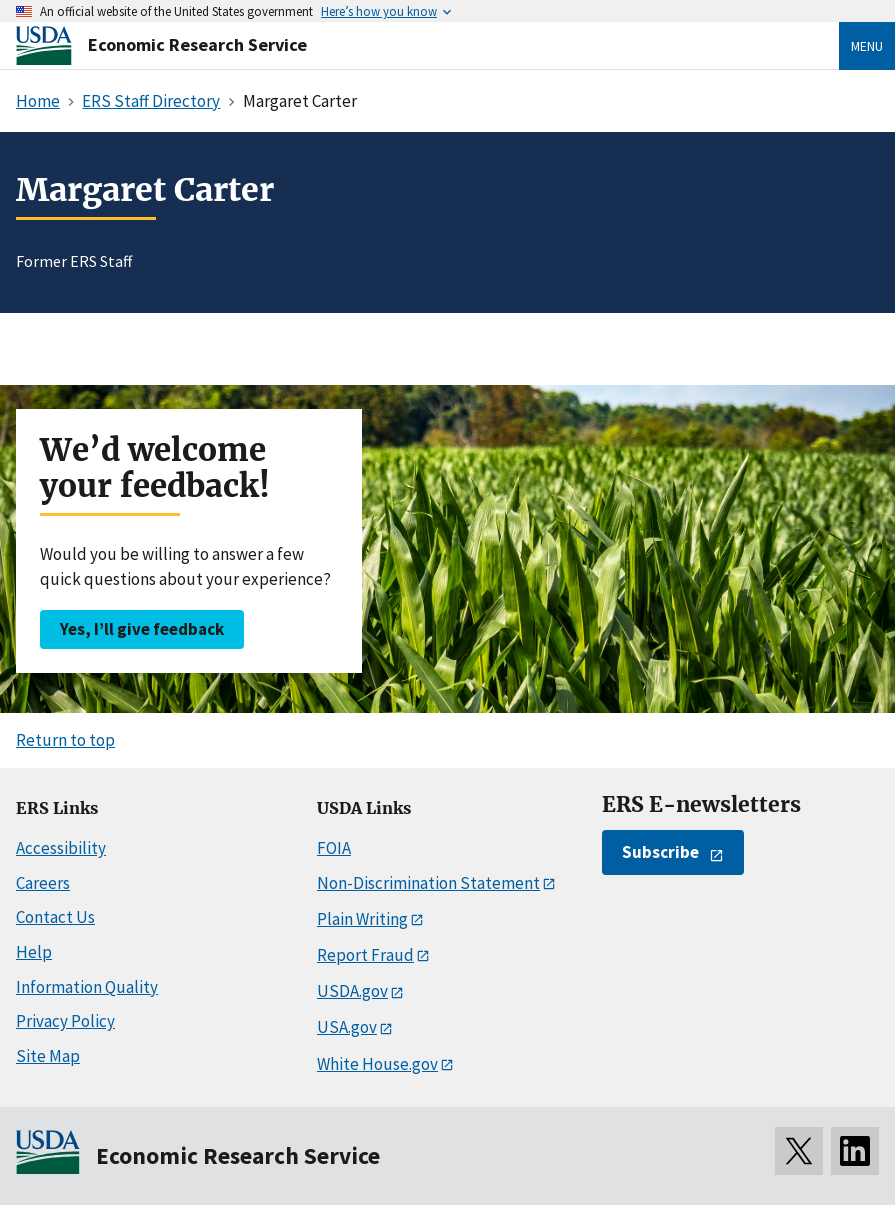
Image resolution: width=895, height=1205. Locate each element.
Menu (867, 46)
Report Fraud (365, 955)
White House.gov (377, 1064)
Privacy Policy (65, 1021)
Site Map (48, 1056)
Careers (43, 883)
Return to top (65, 740)
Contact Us (55, 917)
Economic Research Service (197, 44)
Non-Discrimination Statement (428, 883)
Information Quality (87, 987)
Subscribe (660, 852)
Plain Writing (362, 919)
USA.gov (347, 1027)
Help (34, 952)
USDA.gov (352, 991)
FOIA (334, 848)
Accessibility (61, 848)
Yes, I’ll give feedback (142, 629)
